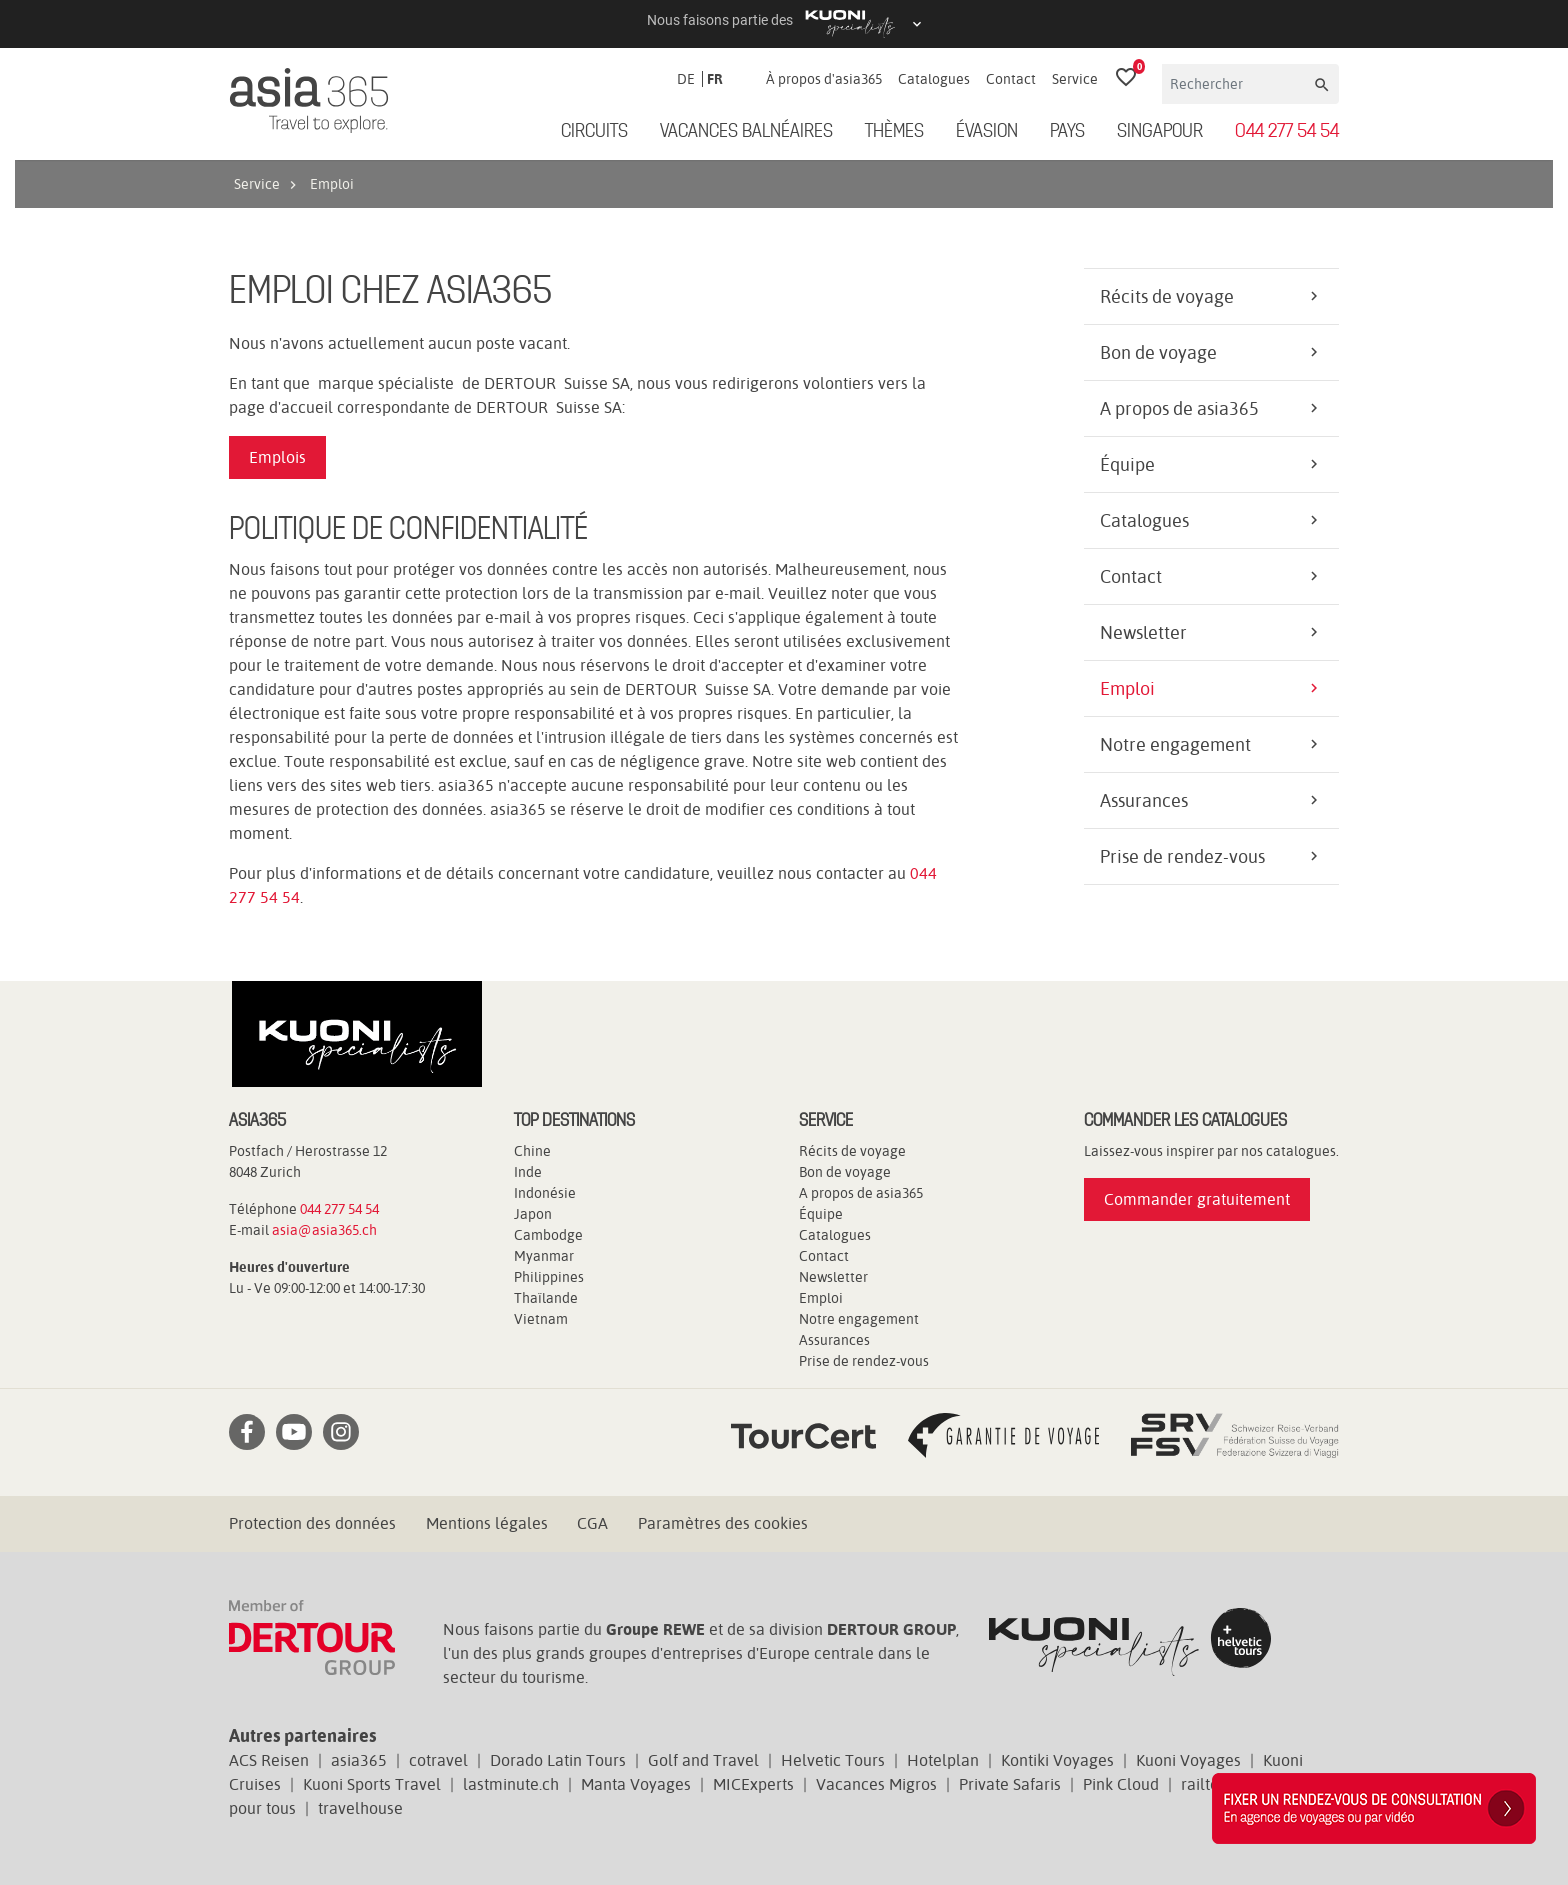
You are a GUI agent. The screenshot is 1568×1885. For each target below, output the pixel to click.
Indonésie (545, 1193)
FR (715, 79)
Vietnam (541, 1319)
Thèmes (894, 132)
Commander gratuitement (1197, 1199)
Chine (532, 1151)
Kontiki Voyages (1057, 1760)
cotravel (438, 1760)
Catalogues (934, 79)
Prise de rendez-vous (1182, 856)
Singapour (1160, 132)
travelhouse (360, 1808)
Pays (1067, 132)
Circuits (594, 132)
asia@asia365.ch (324, 1230)
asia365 (359, 1760)
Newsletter (1143, 632)
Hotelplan (943, 1760)
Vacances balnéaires (746, 132)
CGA (592, 1523)
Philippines (549, 1277)
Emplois (277, 457)
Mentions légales (487, 1523)
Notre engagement (1175, 744)
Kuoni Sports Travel (372, 1784)
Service (1075, 79)
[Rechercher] (1236, 84)
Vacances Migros (876, 1784)
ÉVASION (987, 132)
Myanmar (544, 1256)
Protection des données (312, 1523)
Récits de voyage (1167, 296)
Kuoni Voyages (1188, 1760)
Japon (533, 1214)
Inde (528, 1172)
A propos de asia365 (1179, 408)
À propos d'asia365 (824, 79)
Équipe (1127, 464)
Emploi (1127, 688)
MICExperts (753, 1784)
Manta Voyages (636, 1784)
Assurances (1144, 800)
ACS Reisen (269, 1760)
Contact (1011, 79)
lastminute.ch (511, 1784)
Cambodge (548, 1235)
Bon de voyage (1158, 352)
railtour (1207, 1784)
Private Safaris (1010, 1784)
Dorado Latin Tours (558, 1760)
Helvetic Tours (833, 1760)
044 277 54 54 (1287, 132)
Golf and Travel (703, 1760)
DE (686, 79)
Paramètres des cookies (723, 1523)
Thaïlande (546, 1298)
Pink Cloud (1121, 1784)
